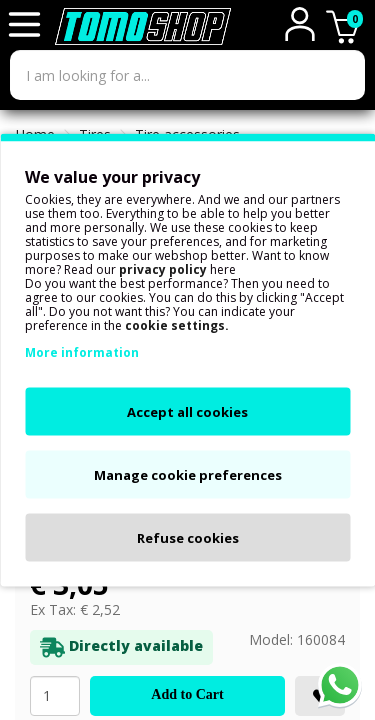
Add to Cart (187, 694)
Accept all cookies (187, 412)
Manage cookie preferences (188, 475)
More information (82, 352)
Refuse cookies (188, 538)
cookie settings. (177, 325)
